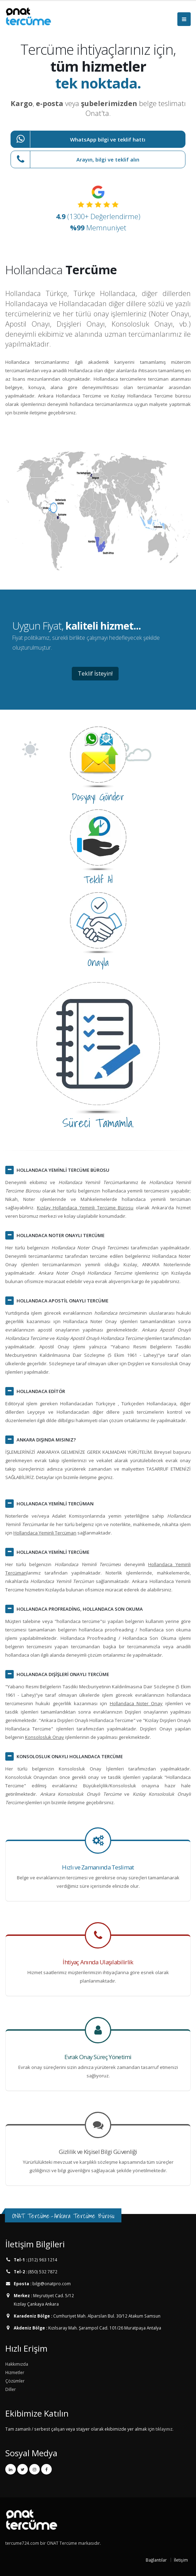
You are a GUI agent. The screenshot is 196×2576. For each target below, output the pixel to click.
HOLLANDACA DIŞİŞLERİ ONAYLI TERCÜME (63, 1674)
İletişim (181, 2560)
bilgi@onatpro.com (51, 2283)
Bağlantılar (156, 2560)
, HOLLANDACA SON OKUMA (80, 1609)
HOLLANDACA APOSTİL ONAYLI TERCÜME (62, 1300)
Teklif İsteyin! (95, 673)
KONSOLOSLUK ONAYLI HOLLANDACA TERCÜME (70, 1756)
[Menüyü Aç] (184, 19)
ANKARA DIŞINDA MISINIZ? (46, 1440)
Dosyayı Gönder (98, 796)
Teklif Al (98, 879)
